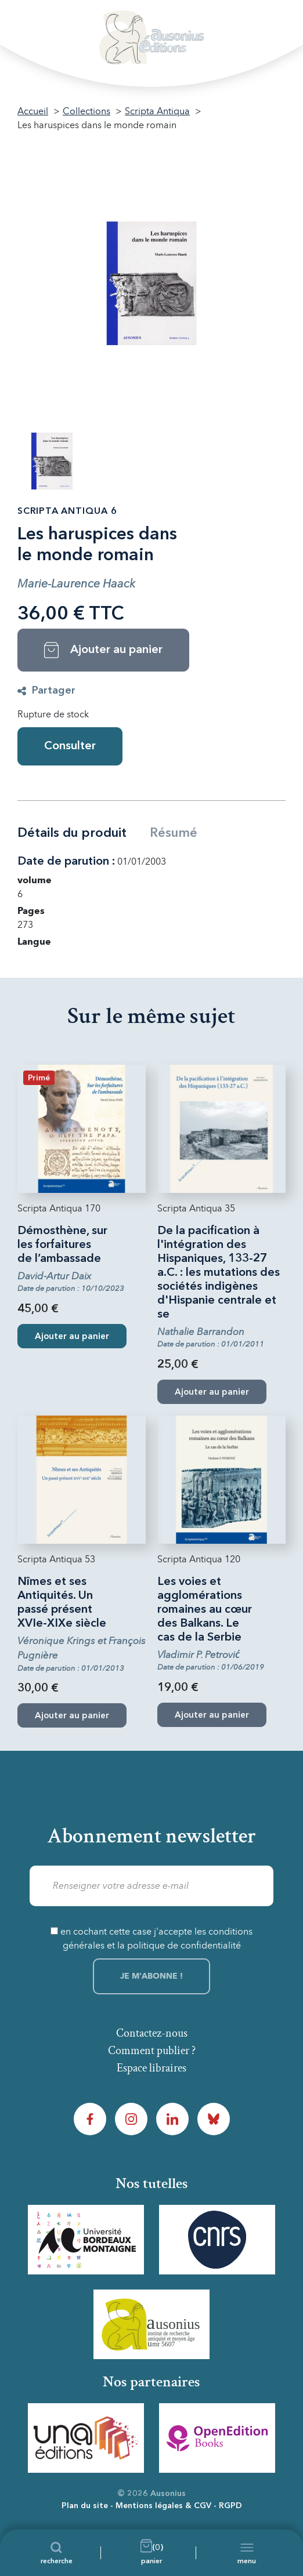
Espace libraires (151, 2068)
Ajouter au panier (72, 1337)
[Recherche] (56, 2553)
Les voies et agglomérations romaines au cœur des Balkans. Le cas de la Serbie (204, 1609)
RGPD (230, 2506)
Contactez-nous (151, 2033)
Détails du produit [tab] (72, 833)
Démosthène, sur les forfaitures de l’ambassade (62, 1245)
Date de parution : (66, 862)
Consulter (70, 746)
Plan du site (85, 2506)
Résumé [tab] (173, 833)
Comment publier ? (152, 2050)
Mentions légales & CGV (163, 2506)
